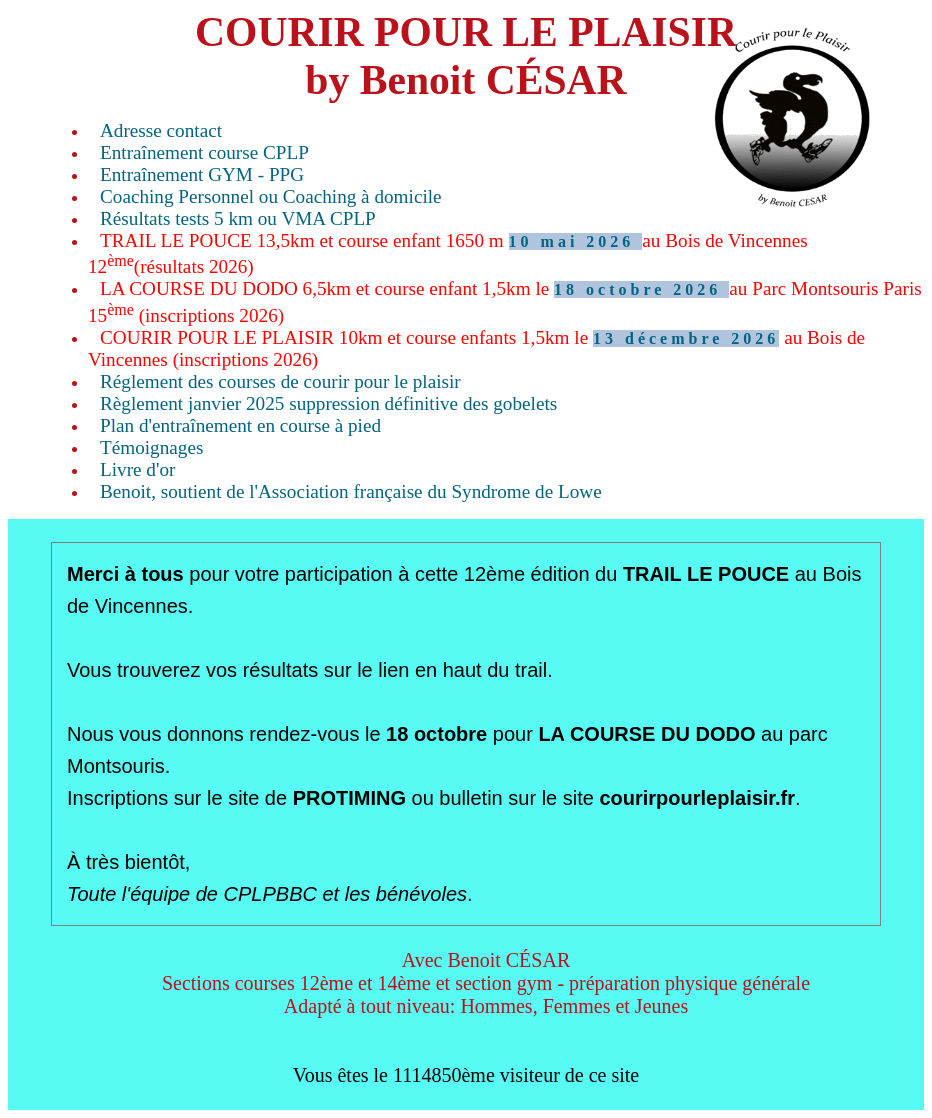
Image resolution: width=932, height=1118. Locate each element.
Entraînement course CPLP (204, 152)
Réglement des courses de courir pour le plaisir (280, 381)
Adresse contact (161, 130)
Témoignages (151, 447)
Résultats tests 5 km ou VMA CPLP (238, 218)
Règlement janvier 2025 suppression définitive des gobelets (328, 403)
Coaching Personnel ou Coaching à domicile (271, 196)
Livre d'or (137, 469)
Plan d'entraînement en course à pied (240, 425)
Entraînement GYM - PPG (202, 174)
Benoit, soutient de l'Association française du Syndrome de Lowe (351, 491)
